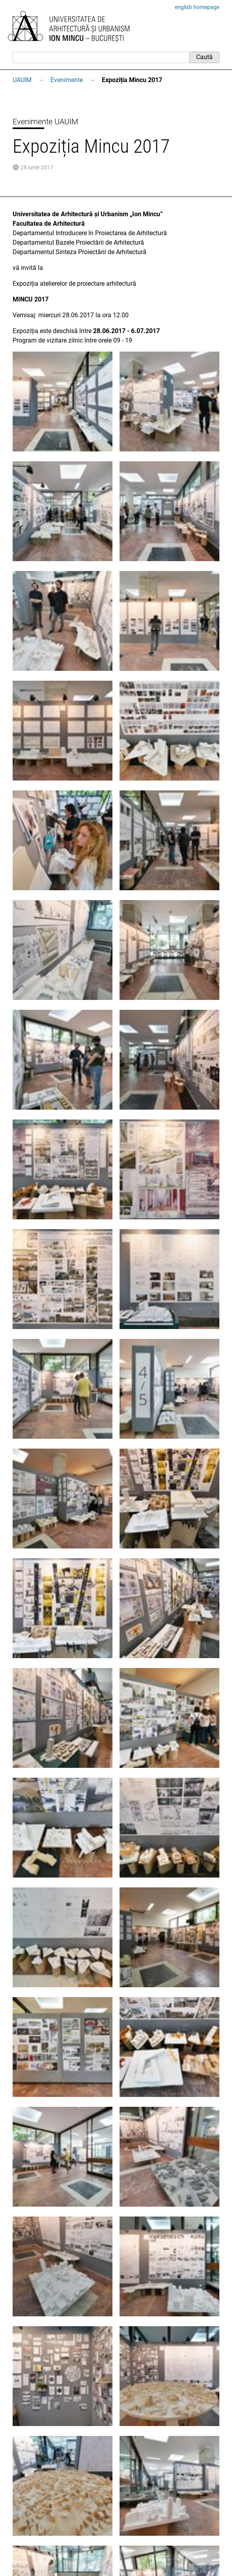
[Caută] (101, 57)
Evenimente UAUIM (45, 121)
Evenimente (67, 80)
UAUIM (22, 80)
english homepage (197, 7)
